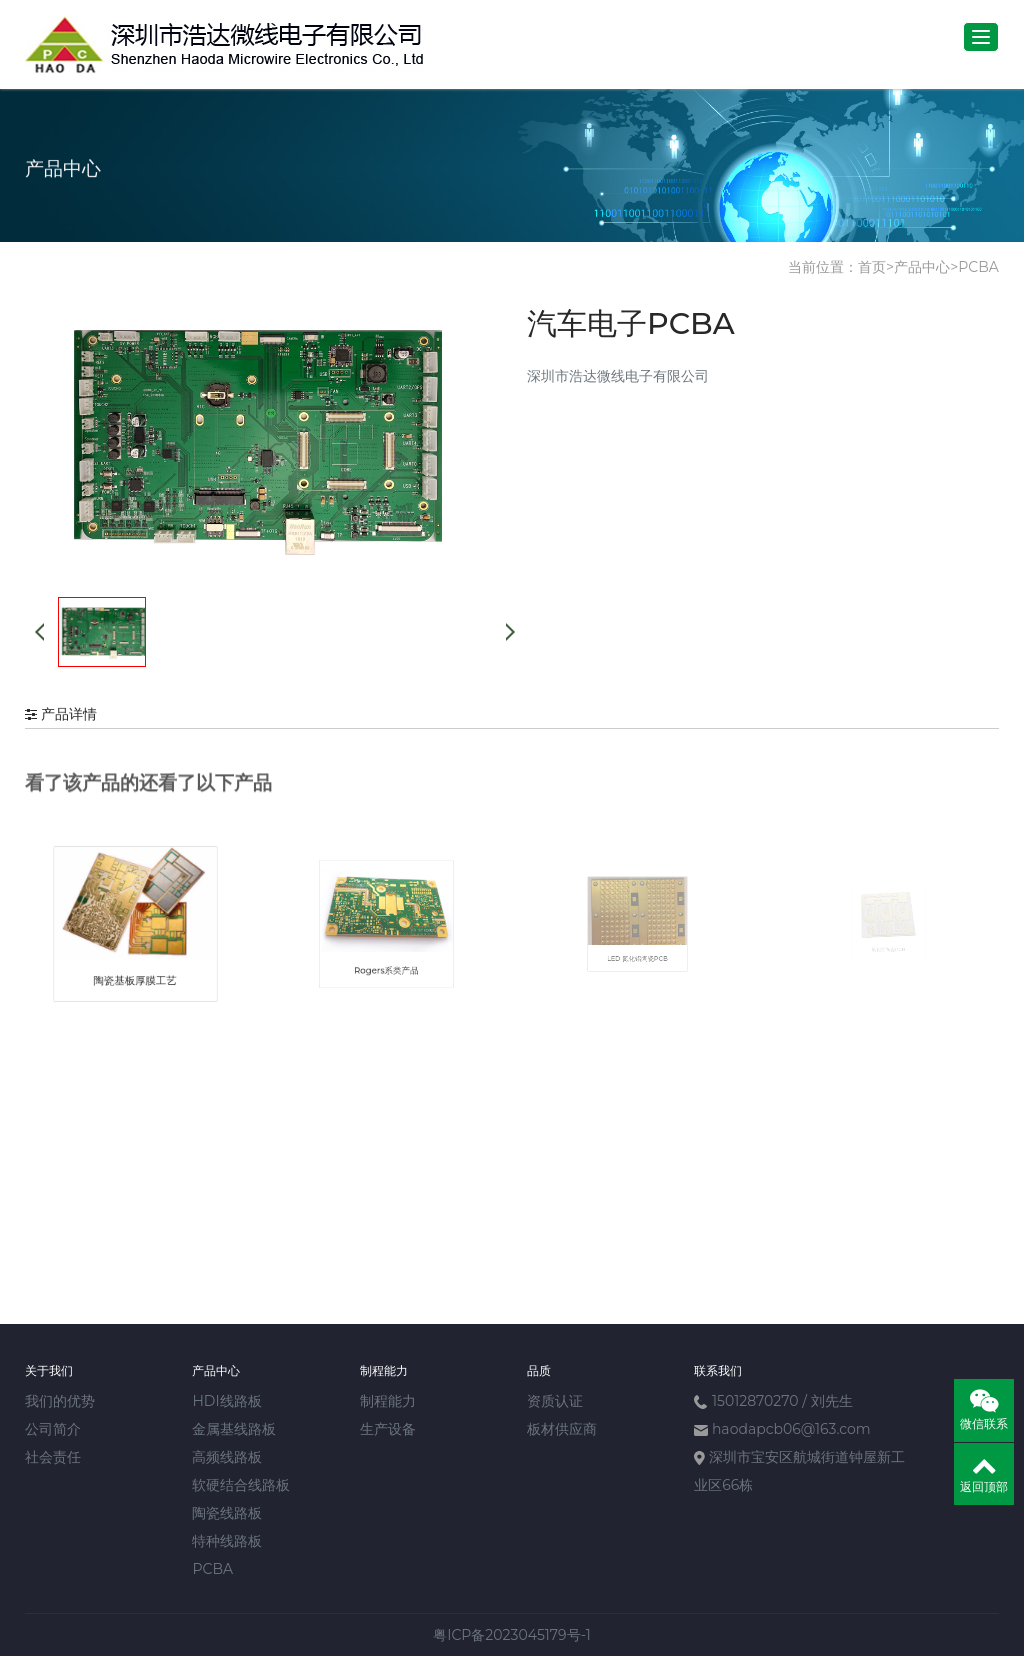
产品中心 (922, 267)
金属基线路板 (234, 1429)
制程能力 (384, 1370)
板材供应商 (562, 1429)
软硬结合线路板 (241, 1485)
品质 (539, 1370)
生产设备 (388, 1429)
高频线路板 (227, 1457)
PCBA (978, 267)
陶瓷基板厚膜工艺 (135, 958)
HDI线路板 (226, 1401)
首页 (872, 267)
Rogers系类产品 (387, 949)
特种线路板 (227, 1541)
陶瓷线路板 (227, 1513)
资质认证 (555, 1401)
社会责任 (53, 1457)
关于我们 (49, 1370)
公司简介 (53, 1429)
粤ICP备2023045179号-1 (512, 1635)
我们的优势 (60, 1401)
